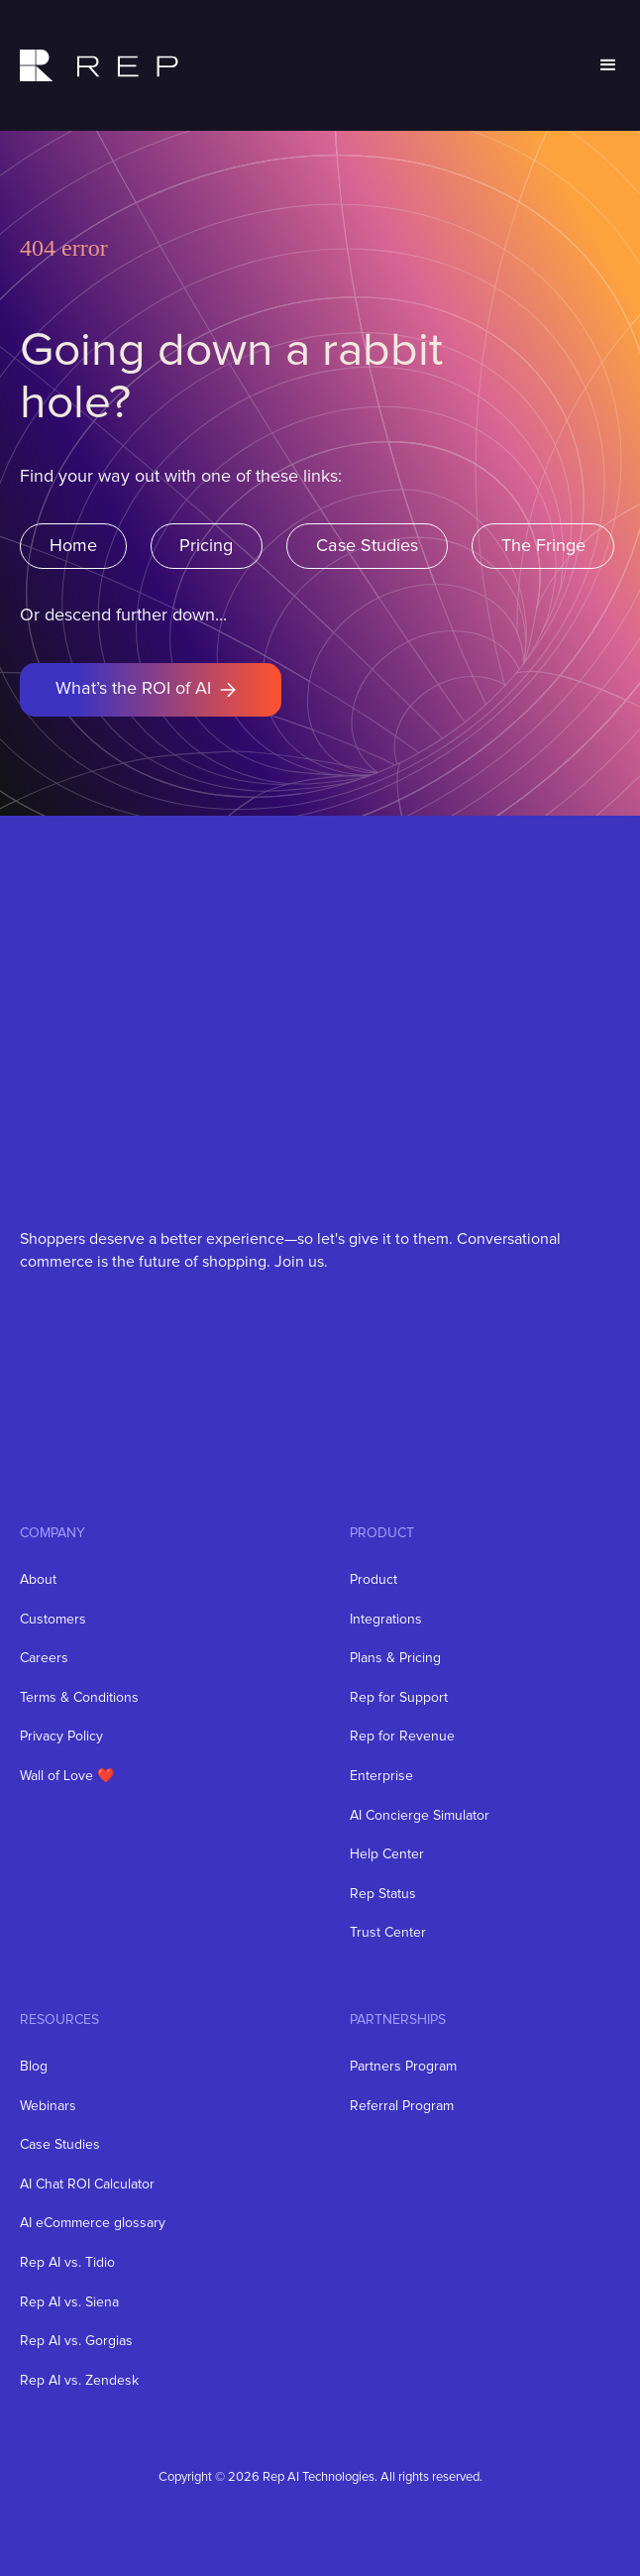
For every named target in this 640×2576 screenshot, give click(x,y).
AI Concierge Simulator (419, 1816)
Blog (34, 2066)
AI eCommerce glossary (92, 2223)
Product (373, 1580)
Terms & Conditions (79, 1698)
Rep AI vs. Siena (69, 2302)
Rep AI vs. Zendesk (79, 2381)
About (38, 1580)
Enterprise (381, 1776)
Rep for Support (399, 1698)
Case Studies (367, 546)
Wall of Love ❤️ (67, 1776)
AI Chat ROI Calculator (87, 2184)
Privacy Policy (61, 1736)
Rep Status (383, 1894)
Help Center (387, 1854)
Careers (44, 1658)
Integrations (386, 1619)
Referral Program (402, 2106)
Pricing (206, 546)
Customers (53, 1619)
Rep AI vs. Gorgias (76, 2341)
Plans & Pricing (395, 1658)
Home (73, 546)
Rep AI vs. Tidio (67, 2263)
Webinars (48, 2106)
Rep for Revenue (402, 1736)
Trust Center (388, 1933)
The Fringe (543, 546)
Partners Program (403, 2066)
